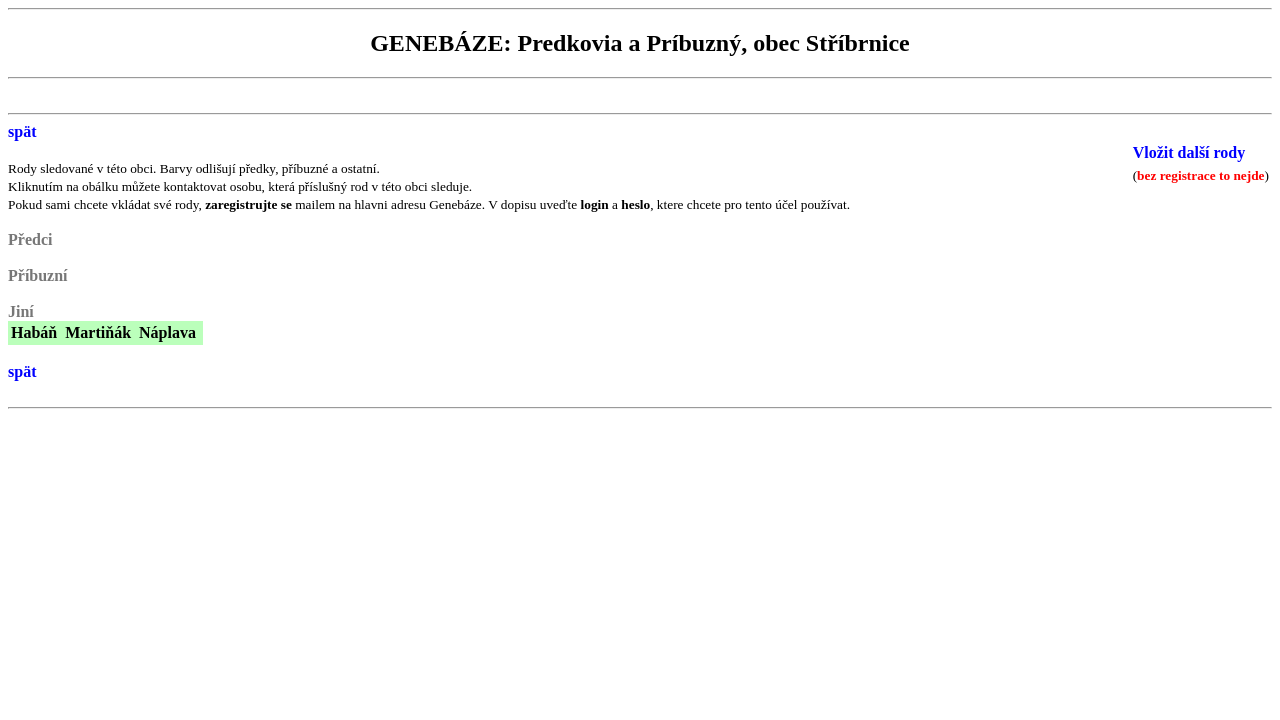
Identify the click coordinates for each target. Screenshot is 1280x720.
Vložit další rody (1189, 152)
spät (22, 131)
